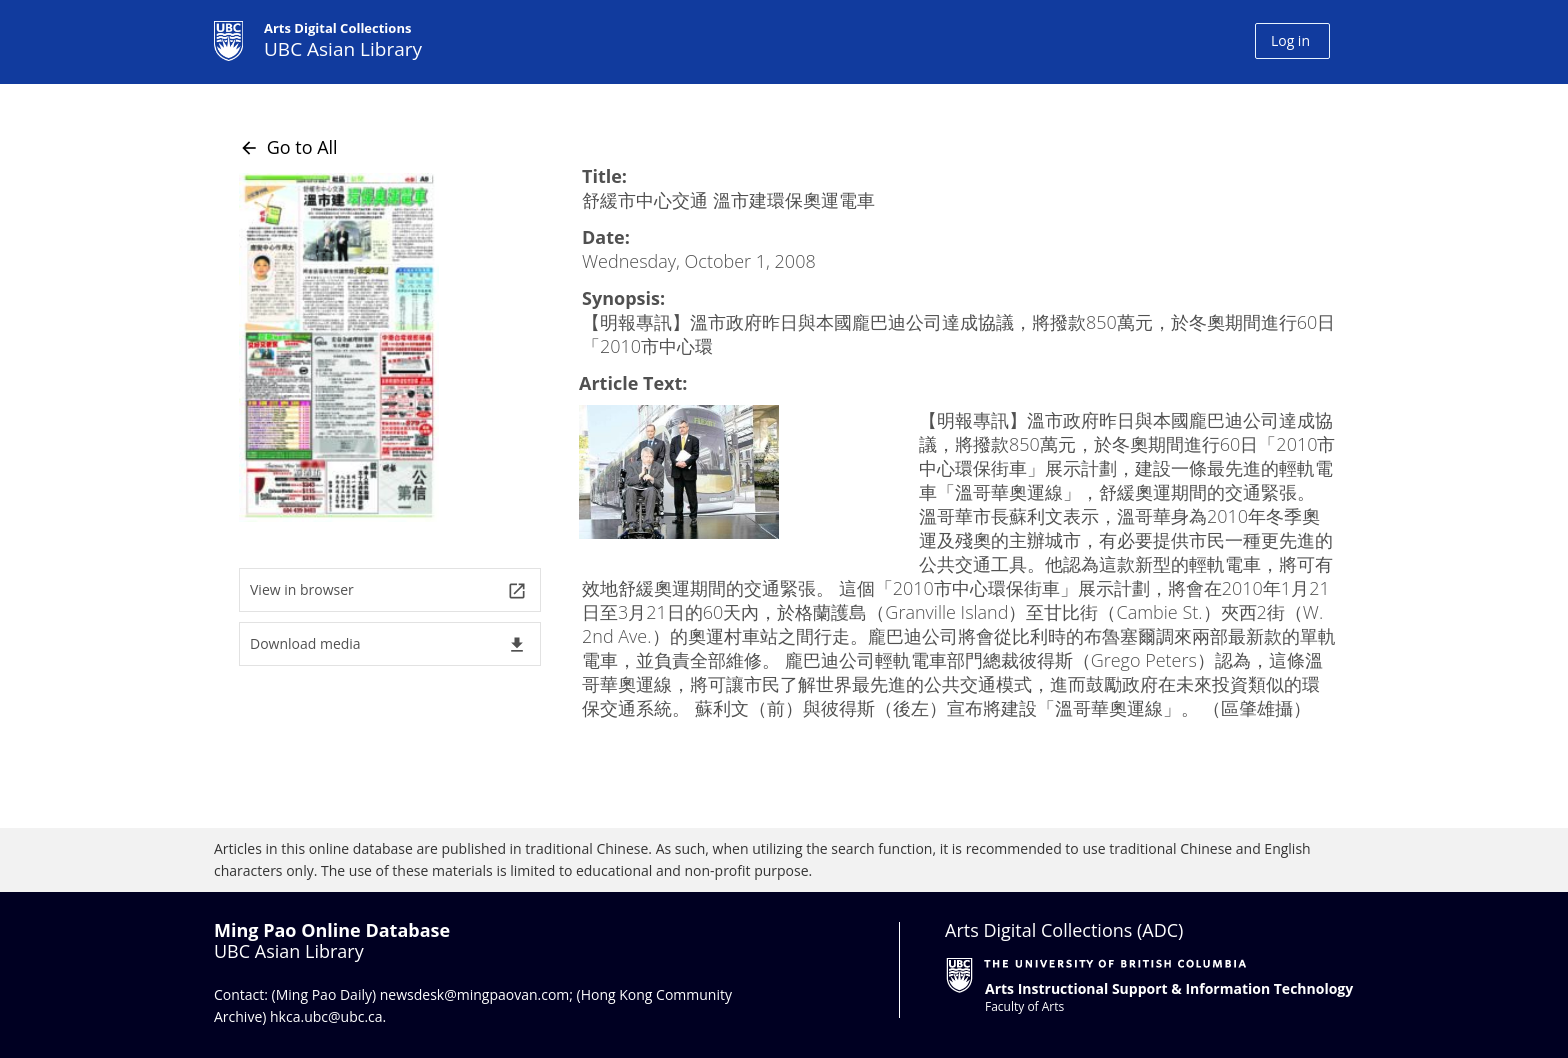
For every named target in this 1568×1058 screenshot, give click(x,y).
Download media (388, 644)
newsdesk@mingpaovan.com (475, 994)
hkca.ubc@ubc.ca (326, 1016)
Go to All (288, 147)
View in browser (388, 590)
